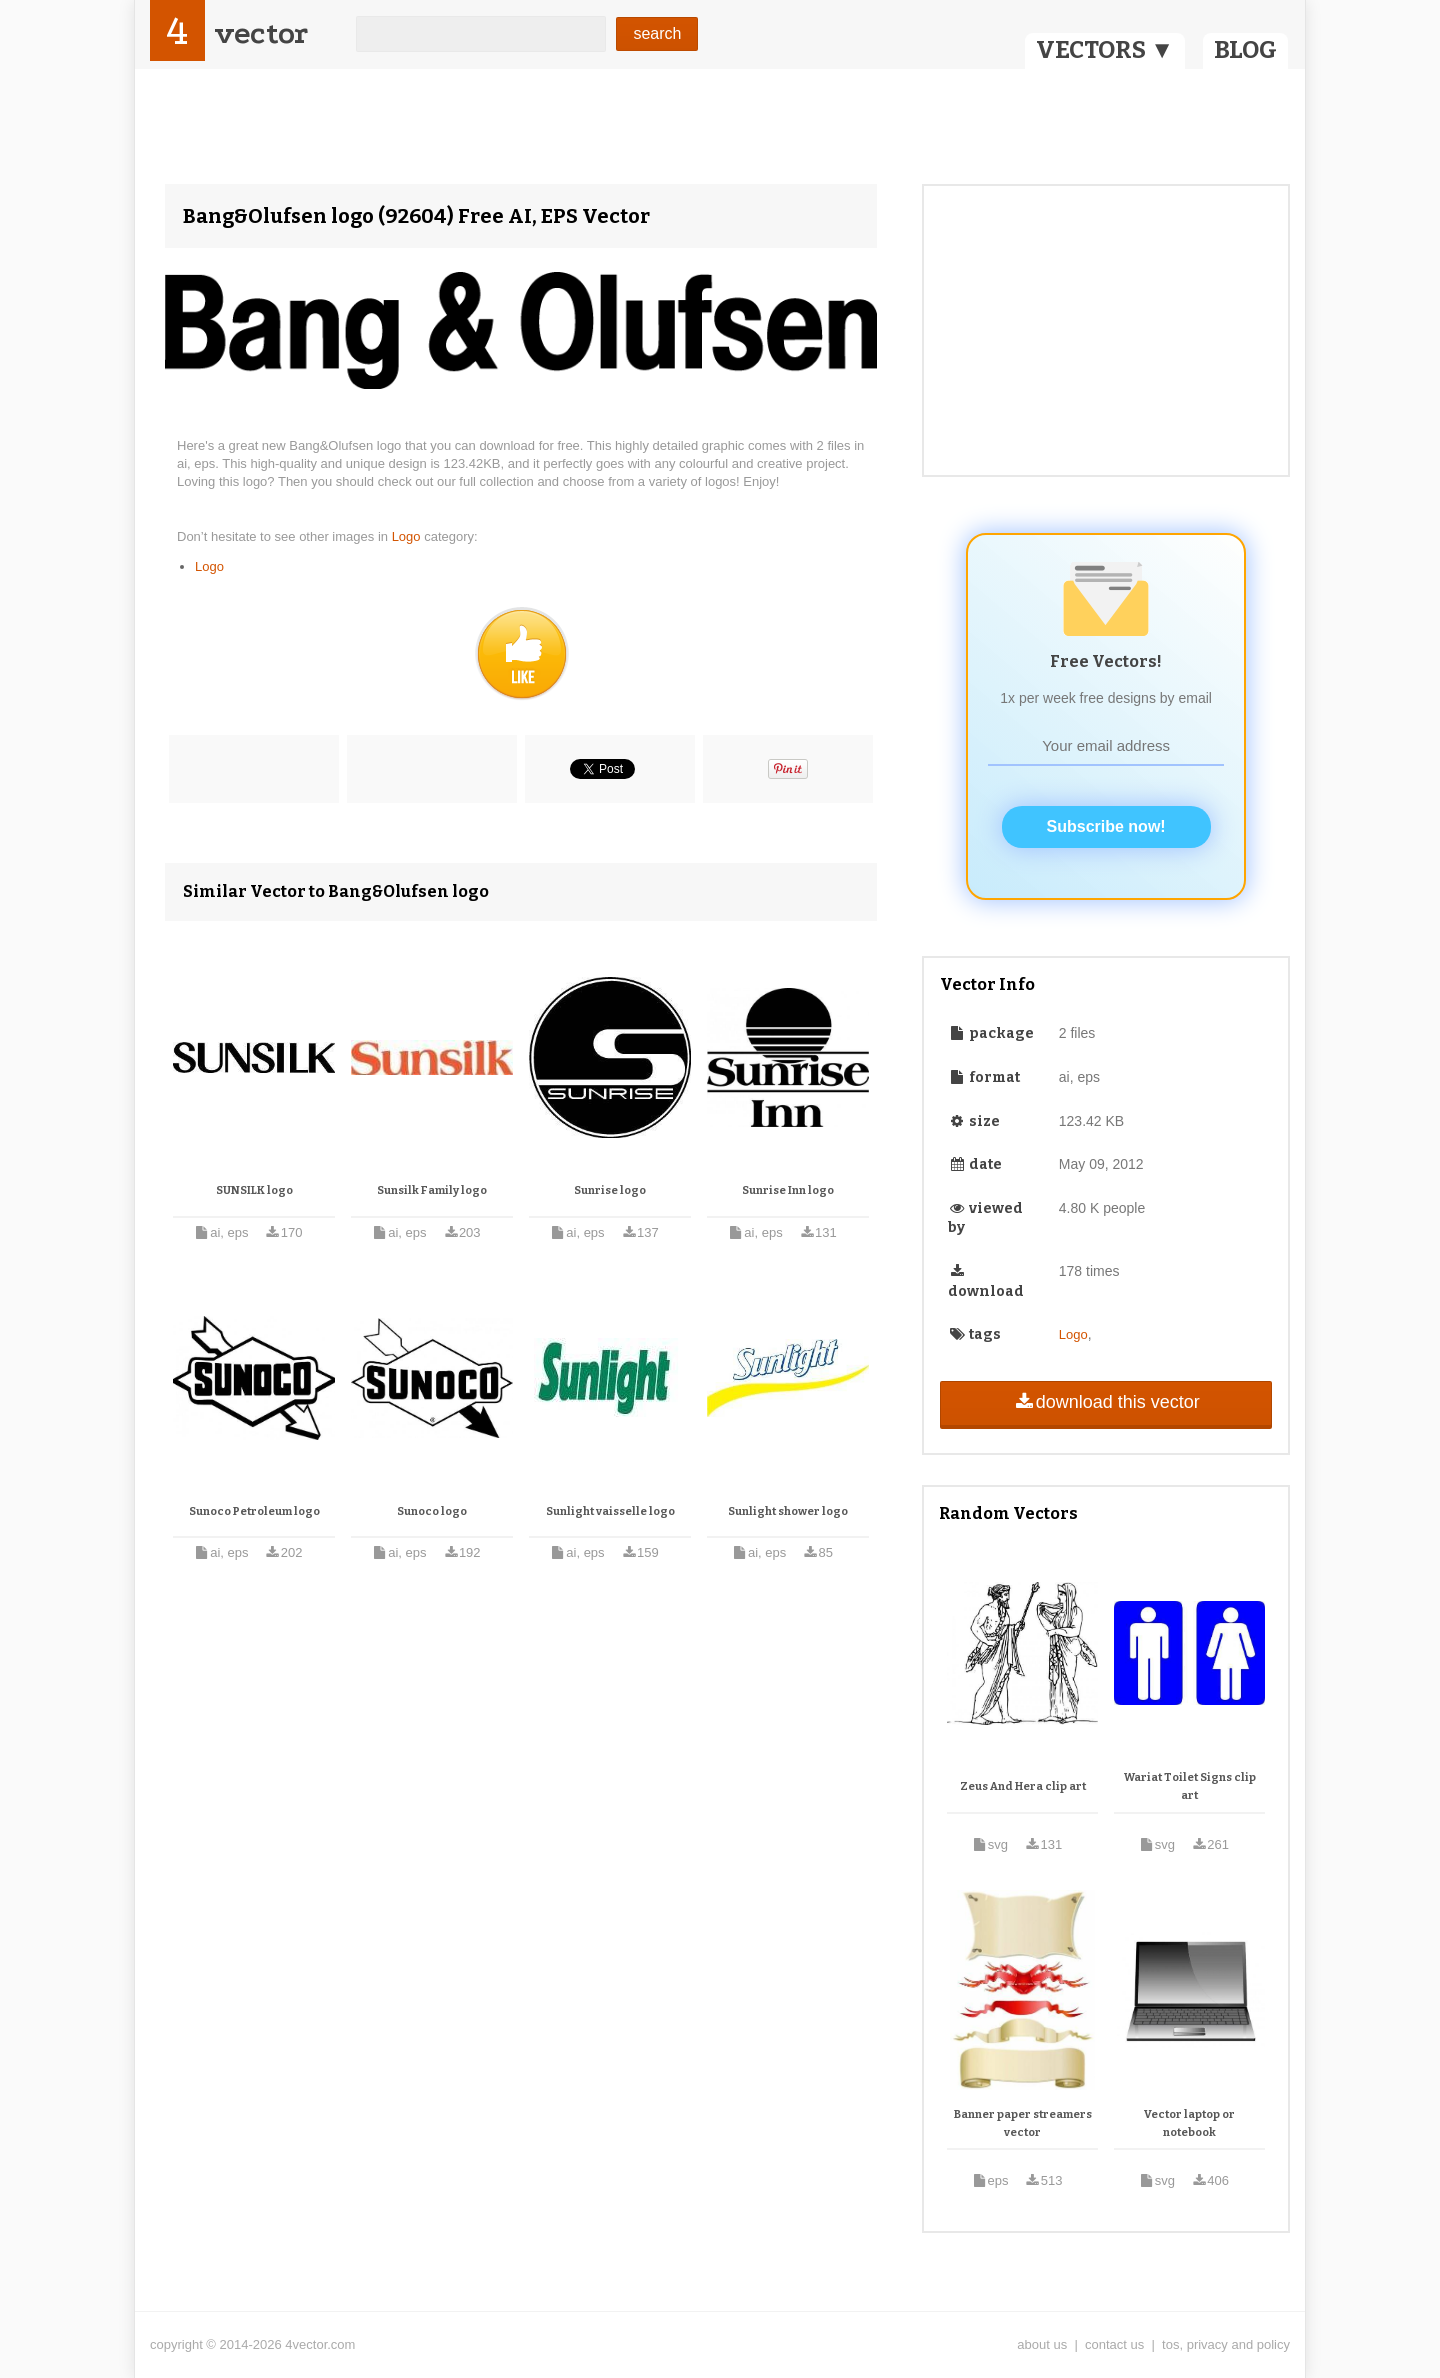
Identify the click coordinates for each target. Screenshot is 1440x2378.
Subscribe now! (1106, 826)
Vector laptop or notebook (1189, 2123)
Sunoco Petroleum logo (254, 1511)
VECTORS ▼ (1105, 50)
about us (1042, 2344)
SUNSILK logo (254, 1190)
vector (261, 33)
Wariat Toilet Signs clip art (1190, 1786)
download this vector (1105, 1402)
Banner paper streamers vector (1023, 2123)
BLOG (1245, 50)
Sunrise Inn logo (788, 1190)
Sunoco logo (432, 1511)
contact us (1114, 2344)
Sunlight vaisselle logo (610, 1511)
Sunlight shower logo (788, 1511)
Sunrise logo (610, 1190)
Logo (408, 536)
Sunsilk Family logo (432, 1190)
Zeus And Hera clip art (1023, 1786)
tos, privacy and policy (1226, 2344)
